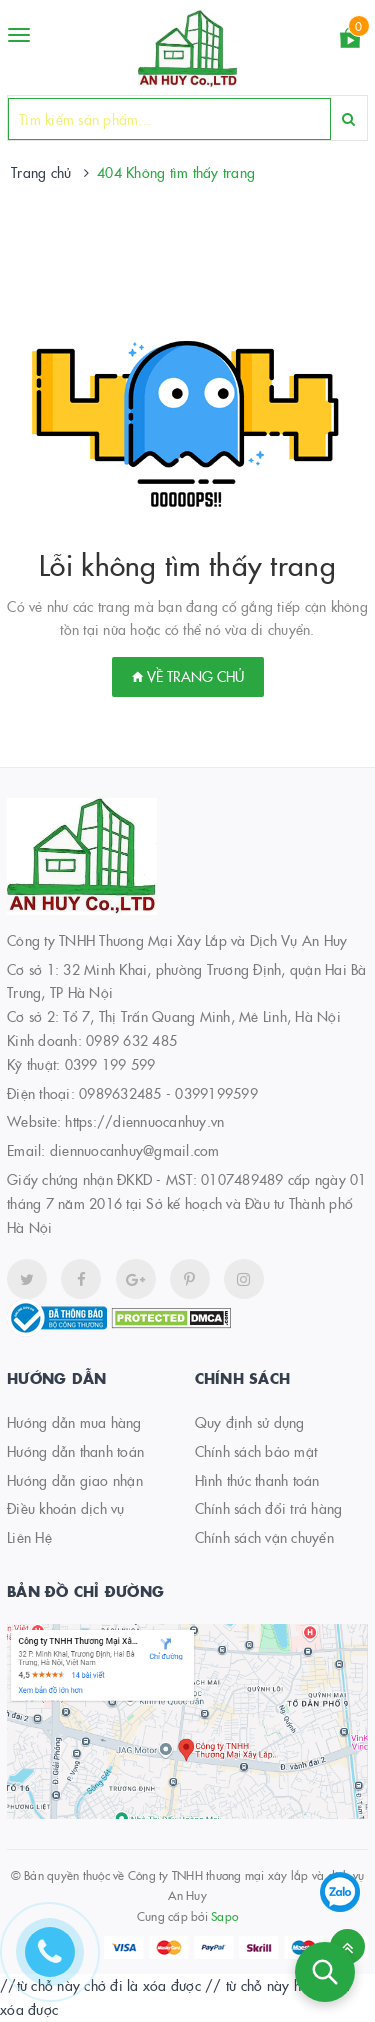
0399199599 (216, 1093)
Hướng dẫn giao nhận (75, 1480)
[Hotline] (60, 1962)
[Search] (348, 118)
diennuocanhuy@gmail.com (135, 1150)
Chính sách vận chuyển (264, 1537)
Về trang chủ (188, 676)
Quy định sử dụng (250, 1422)
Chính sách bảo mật (256, 1451)
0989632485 (120, 1093)
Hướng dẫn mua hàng (74, 1422)
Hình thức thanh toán (257, 1480)
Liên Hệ (29, 1537)
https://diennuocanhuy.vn (144, 1121)
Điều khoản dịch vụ (66, 1508)
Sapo (224, 1915)
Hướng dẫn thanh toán (75, 1451)
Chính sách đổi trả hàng (269, 1508)
